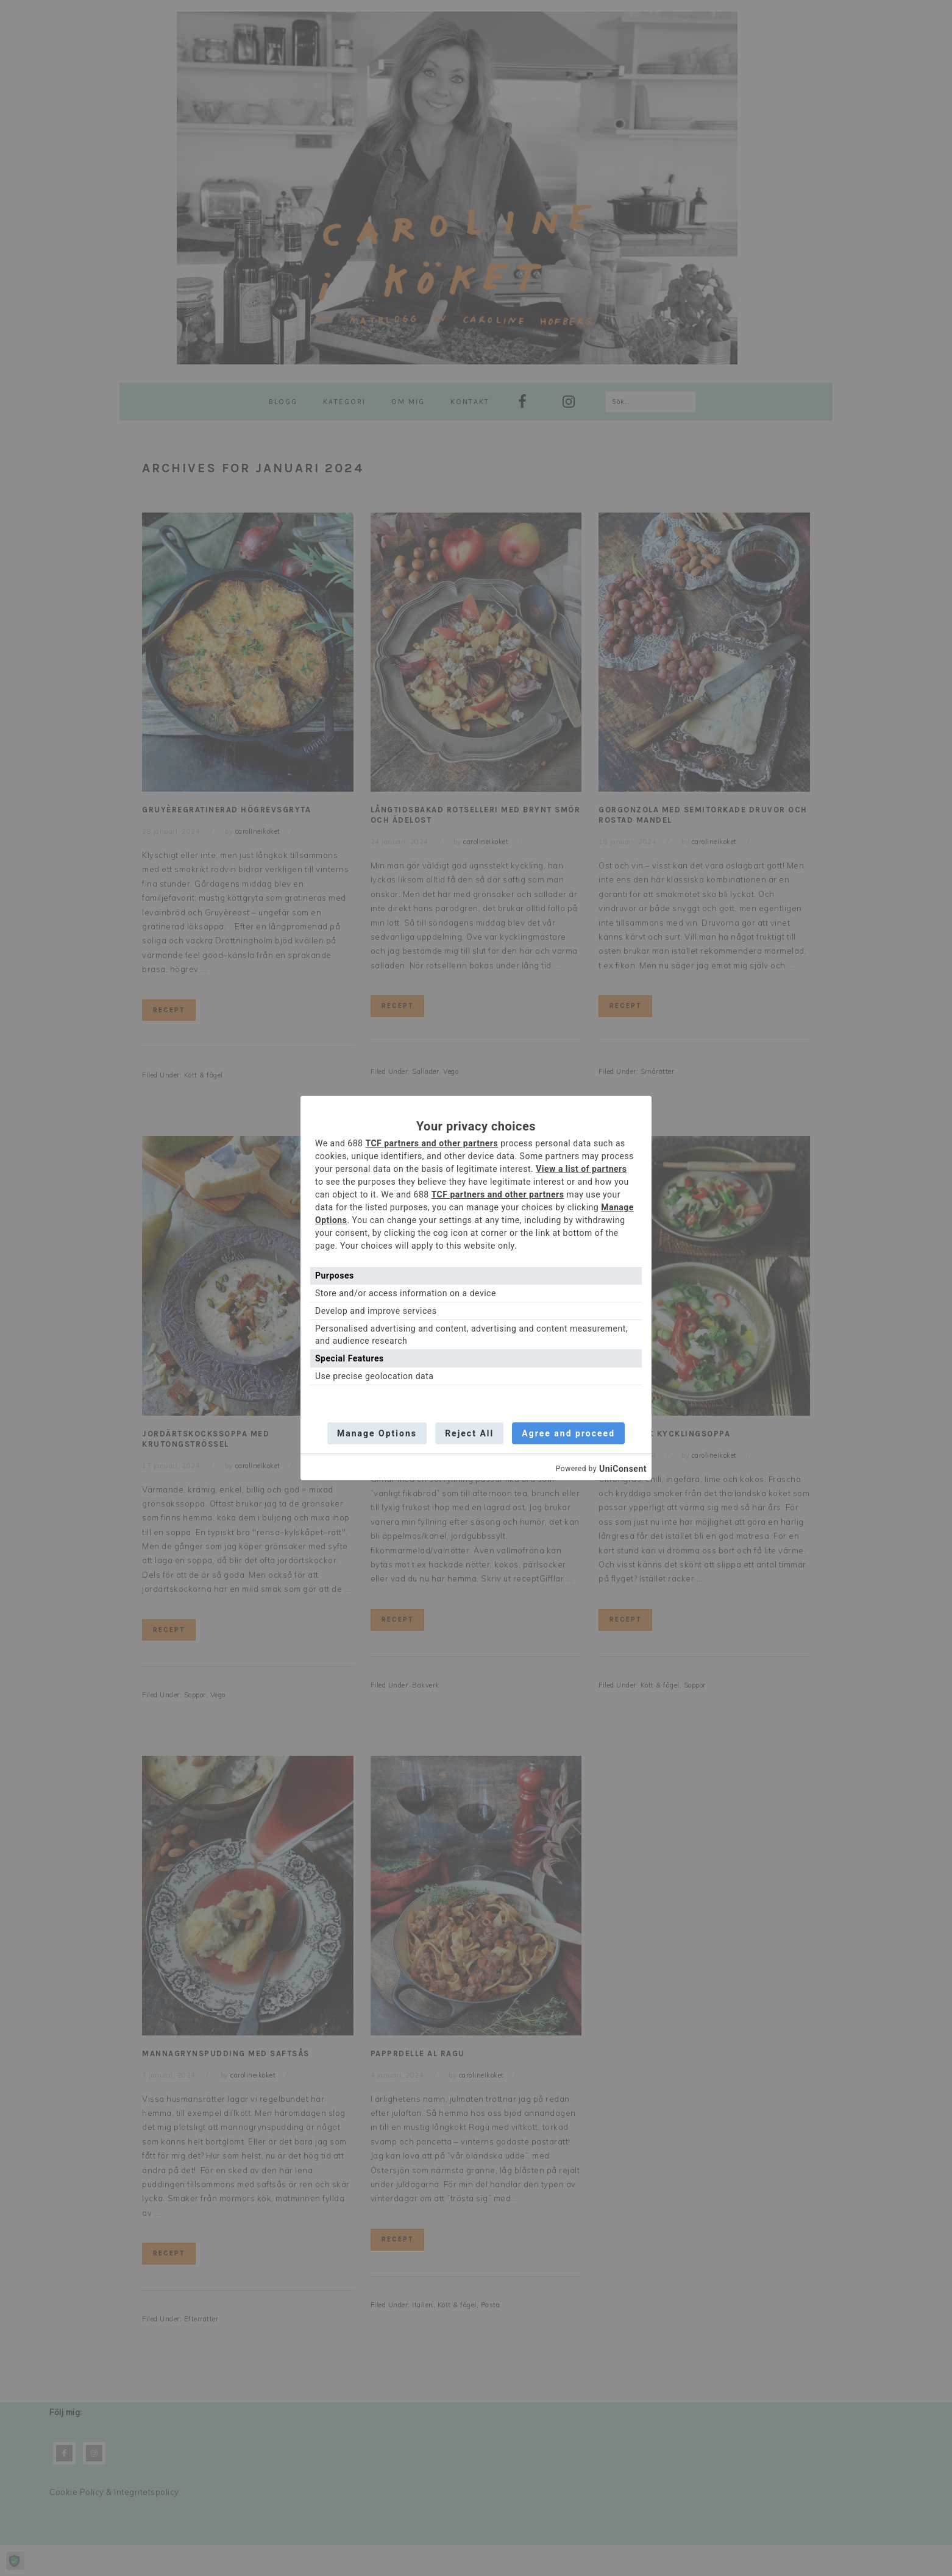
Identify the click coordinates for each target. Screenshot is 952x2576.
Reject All (469, 1433)
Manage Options (376, 1433)
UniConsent (623, 1469)
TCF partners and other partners (431, 1143)
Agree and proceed (569, 1433)
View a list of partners (581, 1168)
